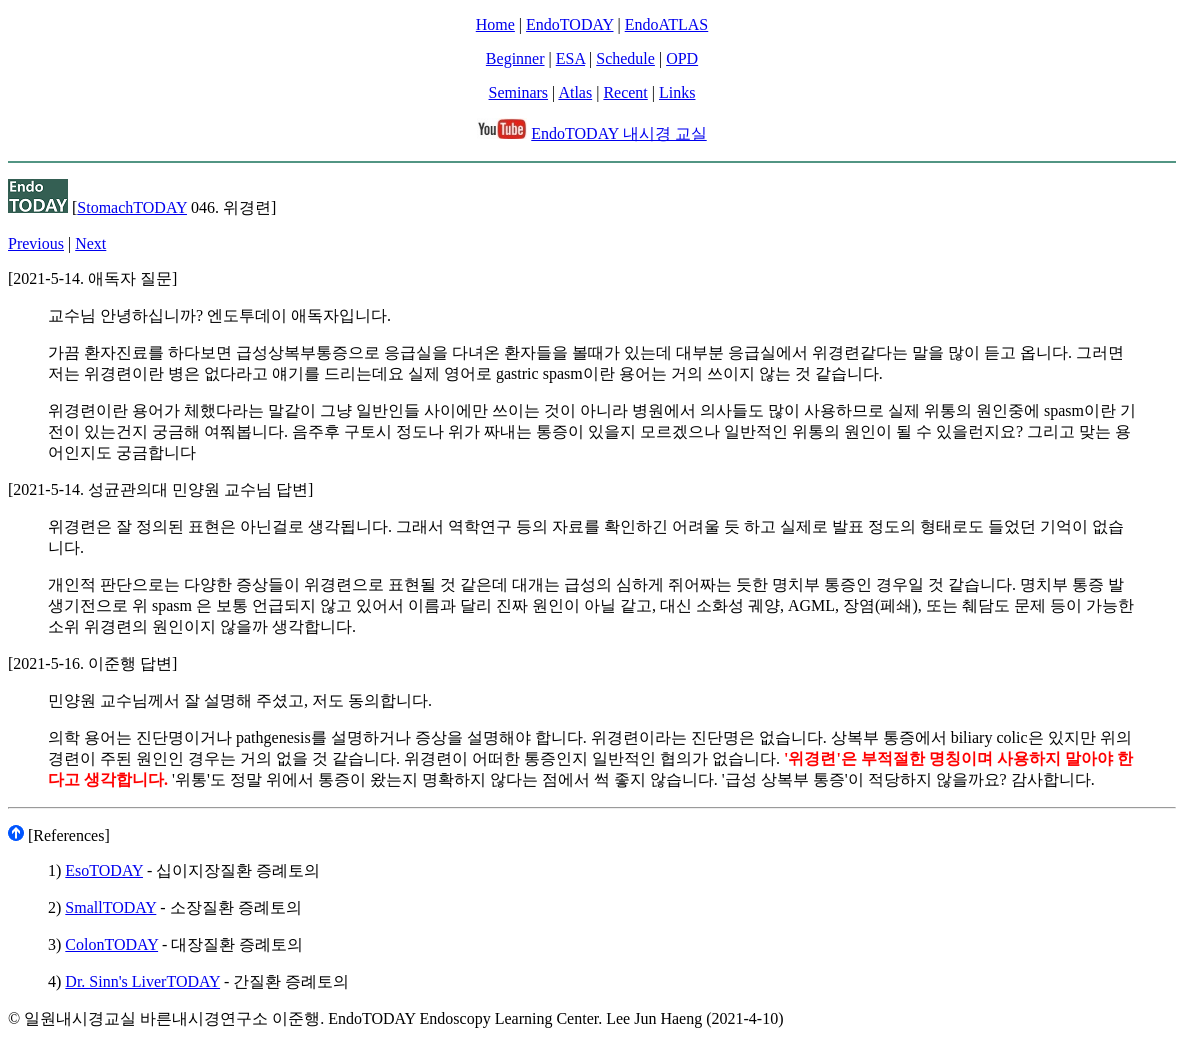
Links (677, 92)
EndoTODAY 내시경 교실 (618, 133)
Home (495, 24)
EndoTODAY (569, 24)
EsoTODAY (104, 870)
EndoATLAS (667, 24)
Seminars (519, 92)
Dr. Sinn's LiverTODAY (142, 981)
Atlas (575, 92)
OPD (682, 58)
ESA (570, 58)
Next (90, 243)
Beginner (515, 58)
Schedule (625, 58)
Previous (36, 243)
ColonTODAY (111, 944)
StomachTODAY (132, 207)
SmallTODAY (110, 907)
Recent (625, 92)
